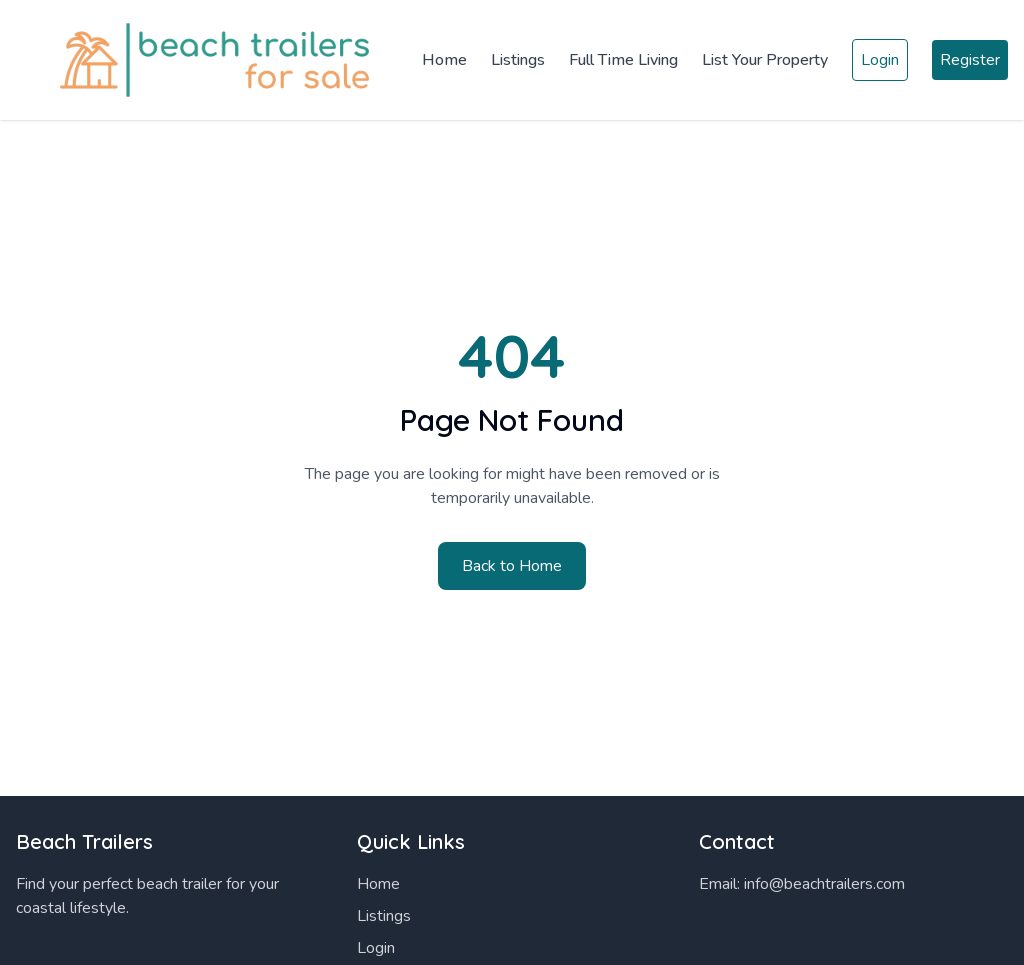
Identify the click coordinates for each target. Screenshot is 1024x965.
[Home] (200, 60)
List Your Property (765, 60)
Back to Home (512, 566)
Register (970, 60)
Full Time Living (623, 60)
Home (444, 60)
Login (880, 60)
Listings (518, 60)
